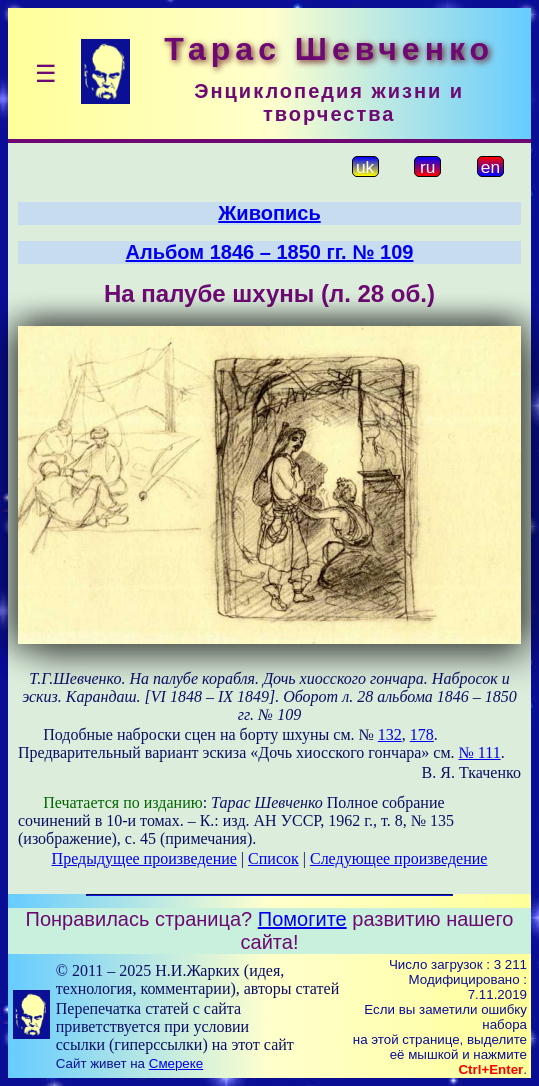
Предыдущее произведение (144, 858)
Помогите (302, 919)
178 (422, 734)
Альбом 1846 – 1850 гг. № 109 (270, 252)
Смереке (176, 1063)
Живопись (269, 213)
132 (390, 734)
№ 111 (480, 752)
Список (273, 858)
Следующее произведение (398, 858)
